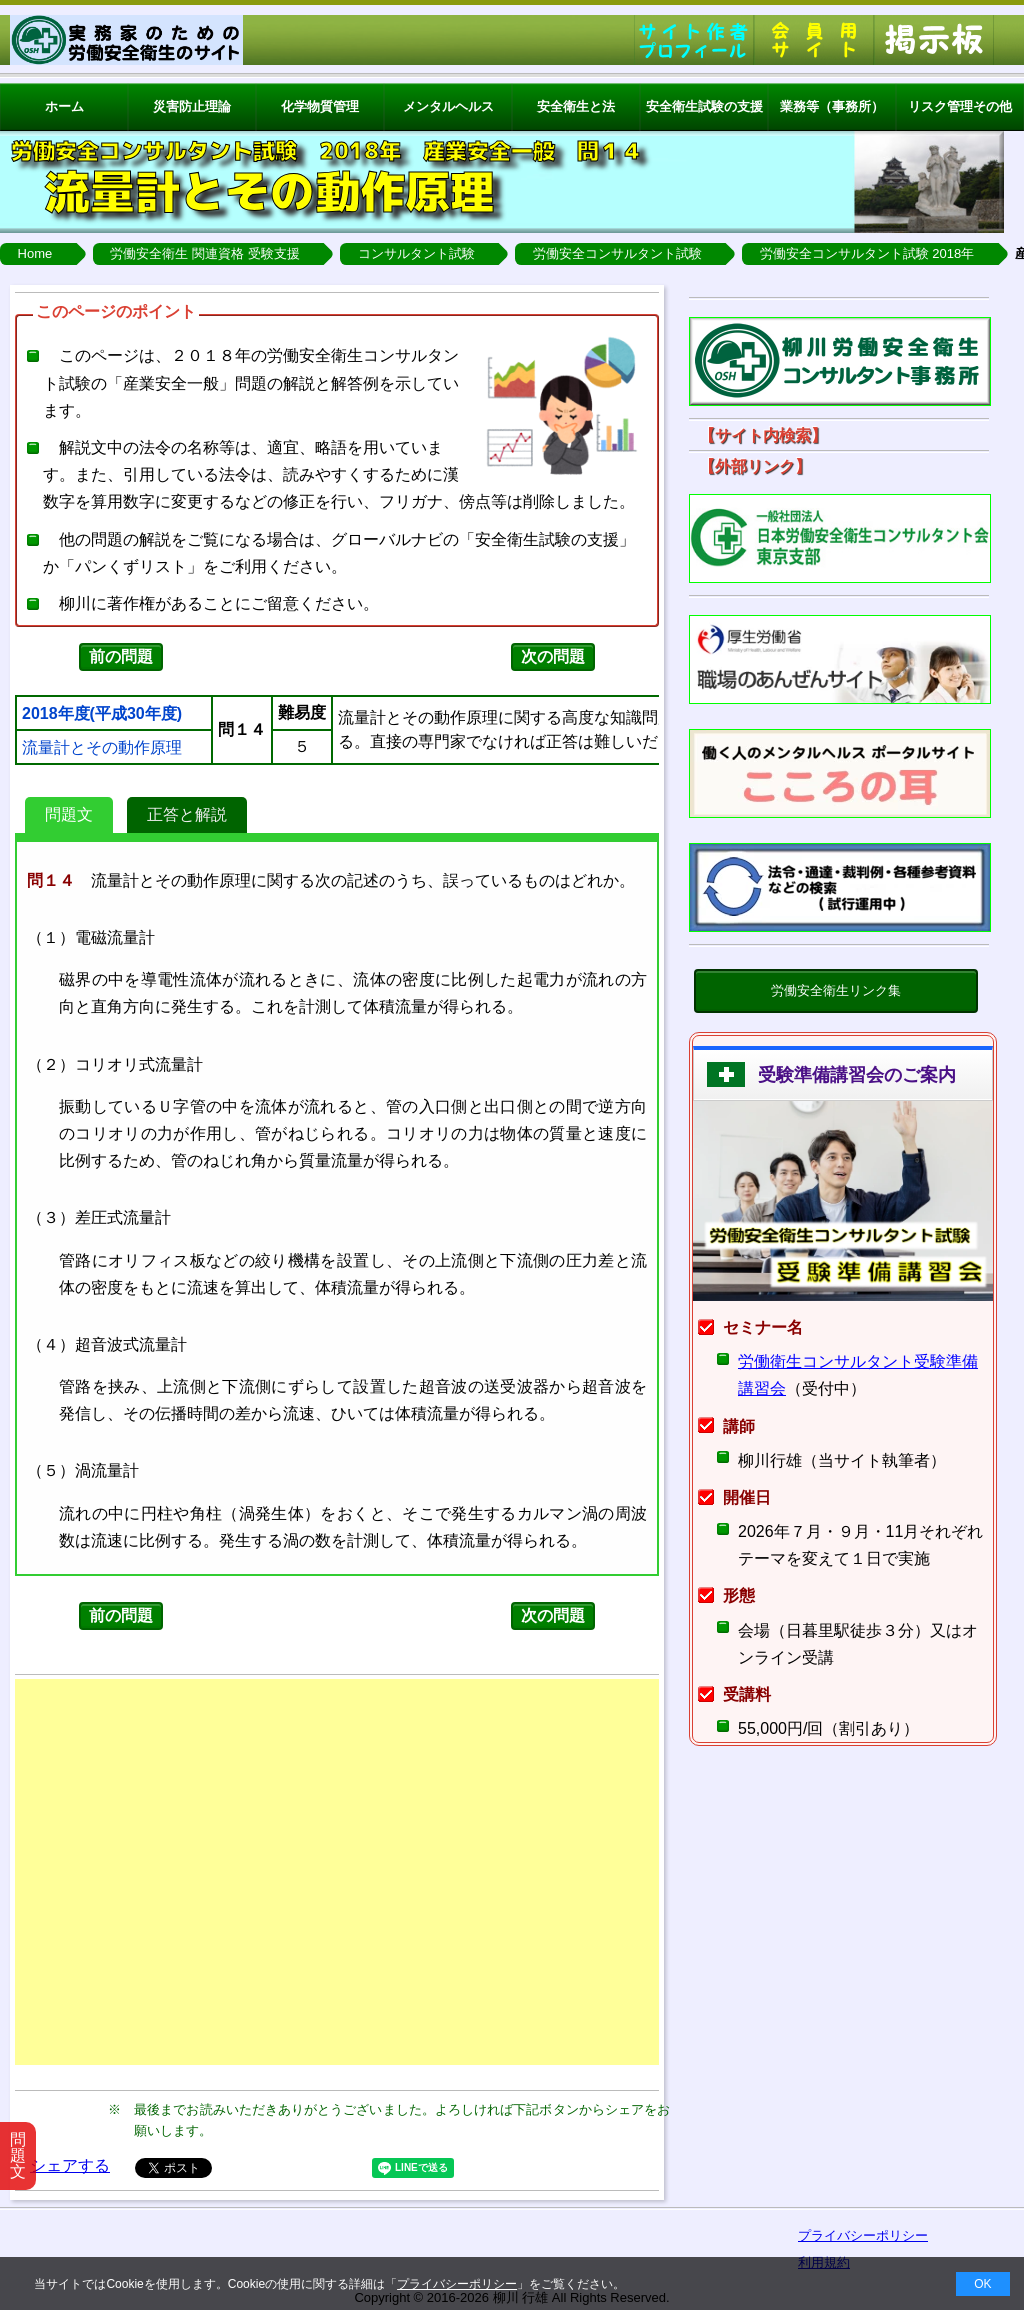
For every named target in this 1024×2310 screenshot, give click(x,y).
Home (35, 253)
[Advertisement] (337, 1872)
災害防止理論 (192, 106)
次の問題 (553, 656)
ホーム (64, 106)
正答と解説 (187, 814)
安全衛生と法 (576, 106)
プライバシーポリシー (457, 2284)
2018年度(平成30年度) (102, 714)
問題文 (69, 814)
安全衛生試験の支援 (704, 106)
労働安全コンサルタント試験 (617, 253)
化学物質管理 (320, 106)
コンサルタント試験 (416, 253)
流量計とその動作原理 (102, 748)
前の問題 (121, 656)
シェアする (70, 2165)
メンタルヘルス (448, 106)
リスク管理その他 (960, 106)
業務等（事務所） (832, 106)
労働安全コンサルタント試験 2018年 (867, 253)
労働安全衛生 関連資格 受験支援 (204, 253)
